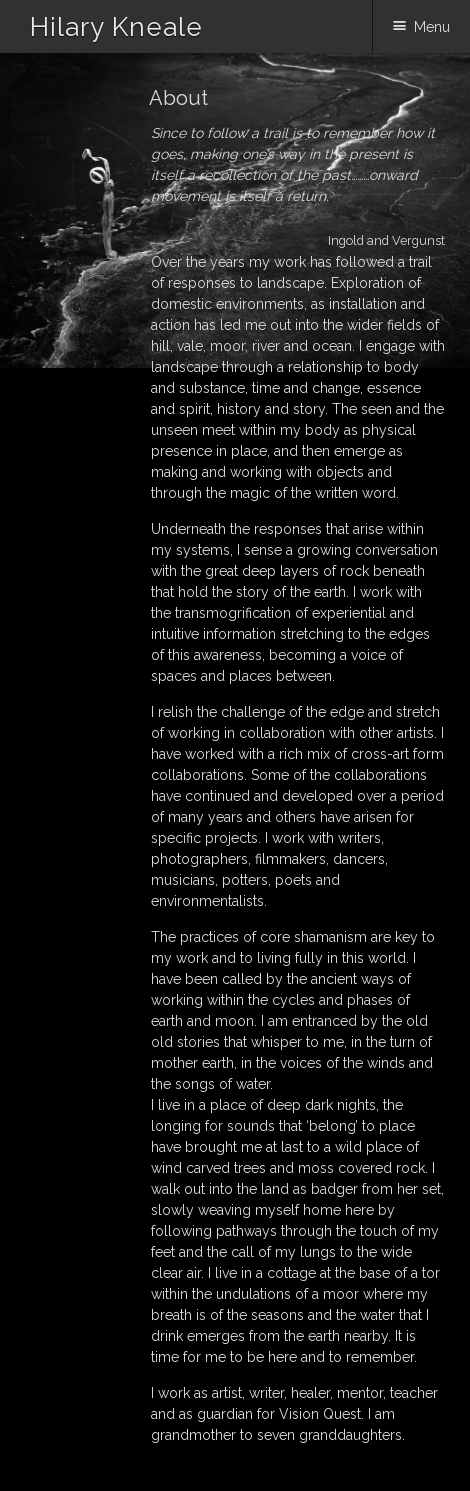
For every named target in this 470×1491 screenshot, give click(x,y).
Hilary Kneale (116, 27)
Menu (432, 27)
